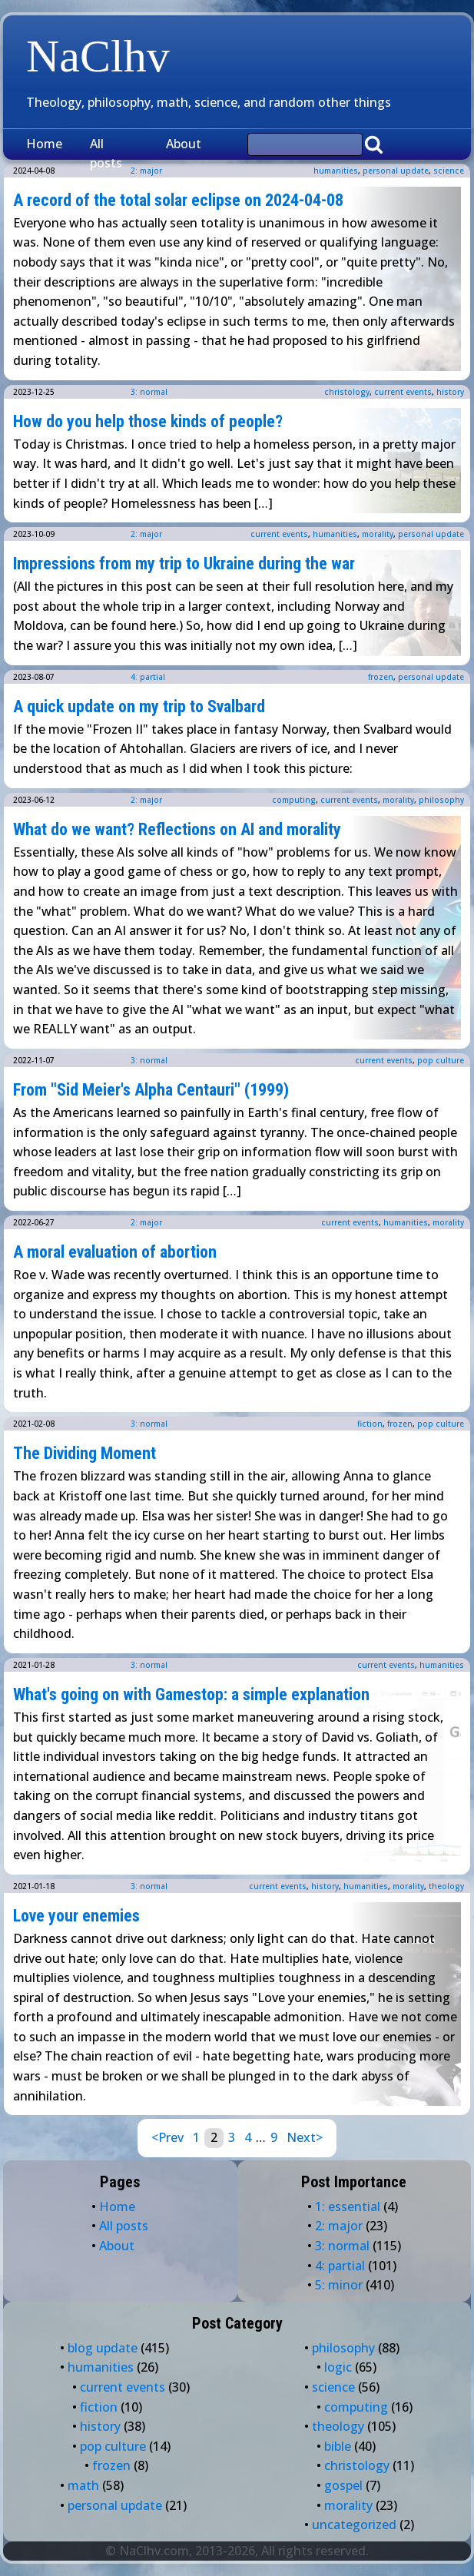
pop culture (440, 1060)
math (83, 2485)
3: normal (149, 391)
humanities (335, 170)
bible (337, 2446)
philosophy (441, 799)
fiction (370, 1423)
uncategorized (354, 2524)
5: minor (339, 2284)
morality (377, 534)
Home (44, 143)
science (448, 170)
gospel (343, 2485)
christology (347, 391)
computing (294, 799)
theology (446, 1886)
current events (403, 391)
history (450, 391)
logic (338, 2367)
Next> (305, 2137)
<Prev (167, 2137)
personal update (396, 170)
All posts (106, 153)
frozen (380, 676)
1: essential (347, 2206)
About (183, 143)
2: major (146, 534)
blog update (103, 2347)
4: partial (148, 676)
